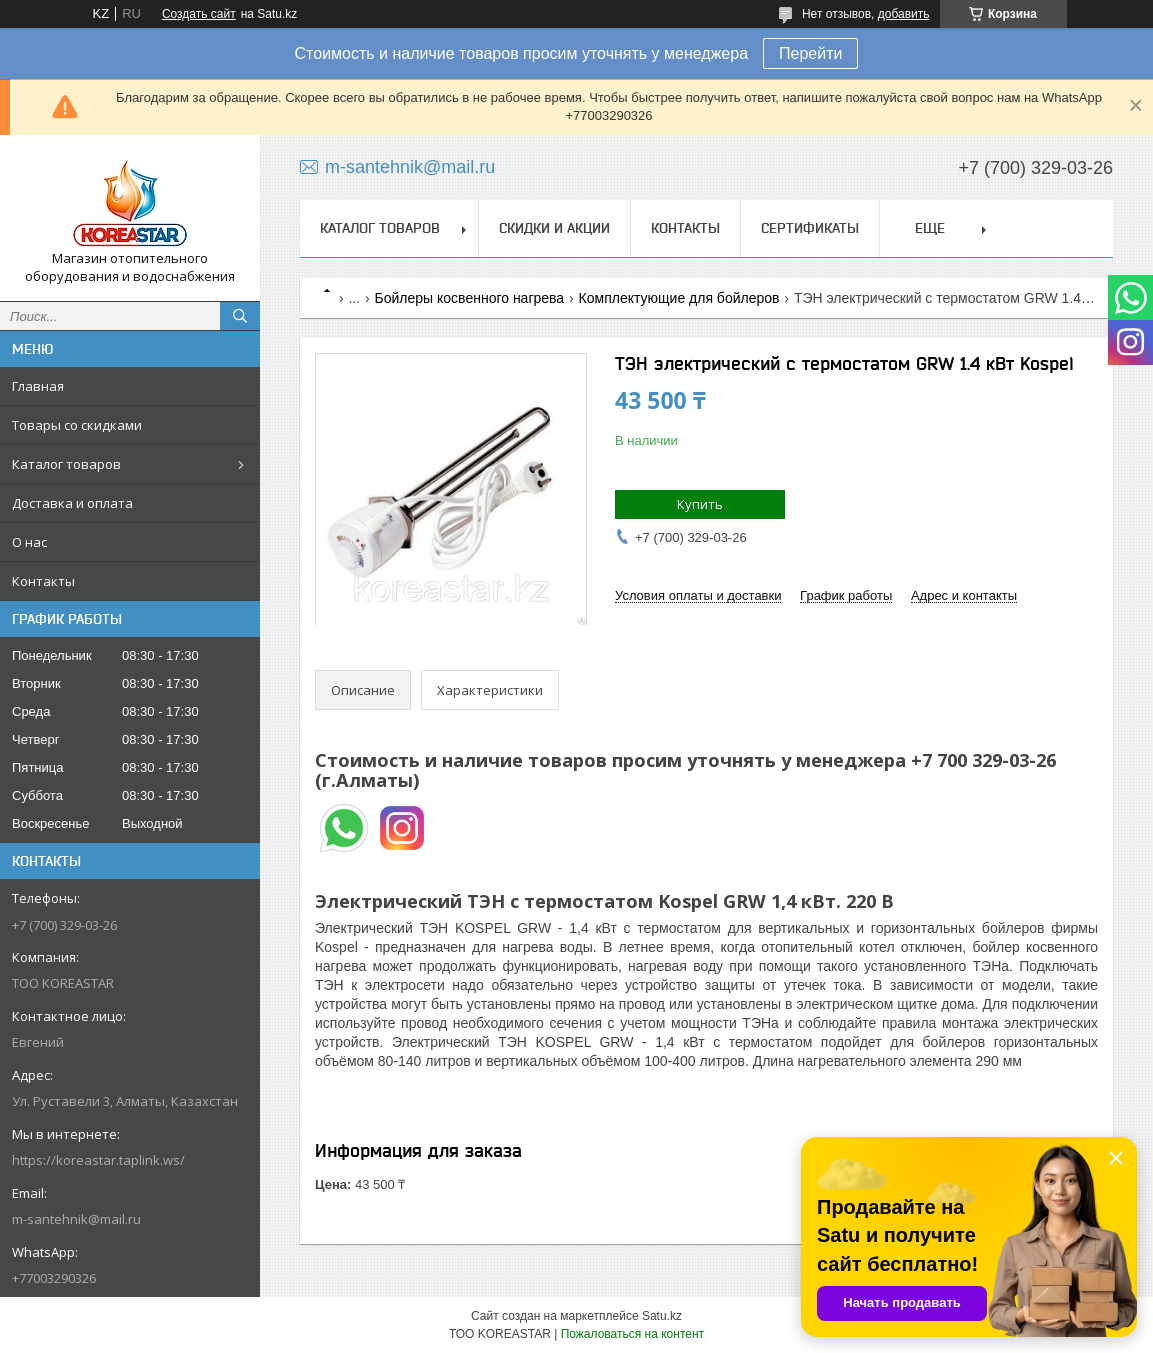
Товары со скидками (77, 425)
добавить (904, 14)
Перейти (810, 53)
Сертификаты (810, 228)
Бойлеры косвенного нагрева (470, 298)
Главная (38, 386)
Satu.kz (662, 1316)
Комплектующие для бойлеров (679, 298)
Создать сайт (199, 14)
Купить (700, 504)
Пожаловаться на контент (632, 1334)
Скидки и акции (554, 228)
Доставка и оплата (72, 503)
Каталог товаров (66, 464)
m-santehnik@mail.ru (76, 1219)
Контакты (43, 581)
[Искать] (240, 316)
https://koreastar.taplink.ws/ (98, 1160)
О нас (29, 542)
